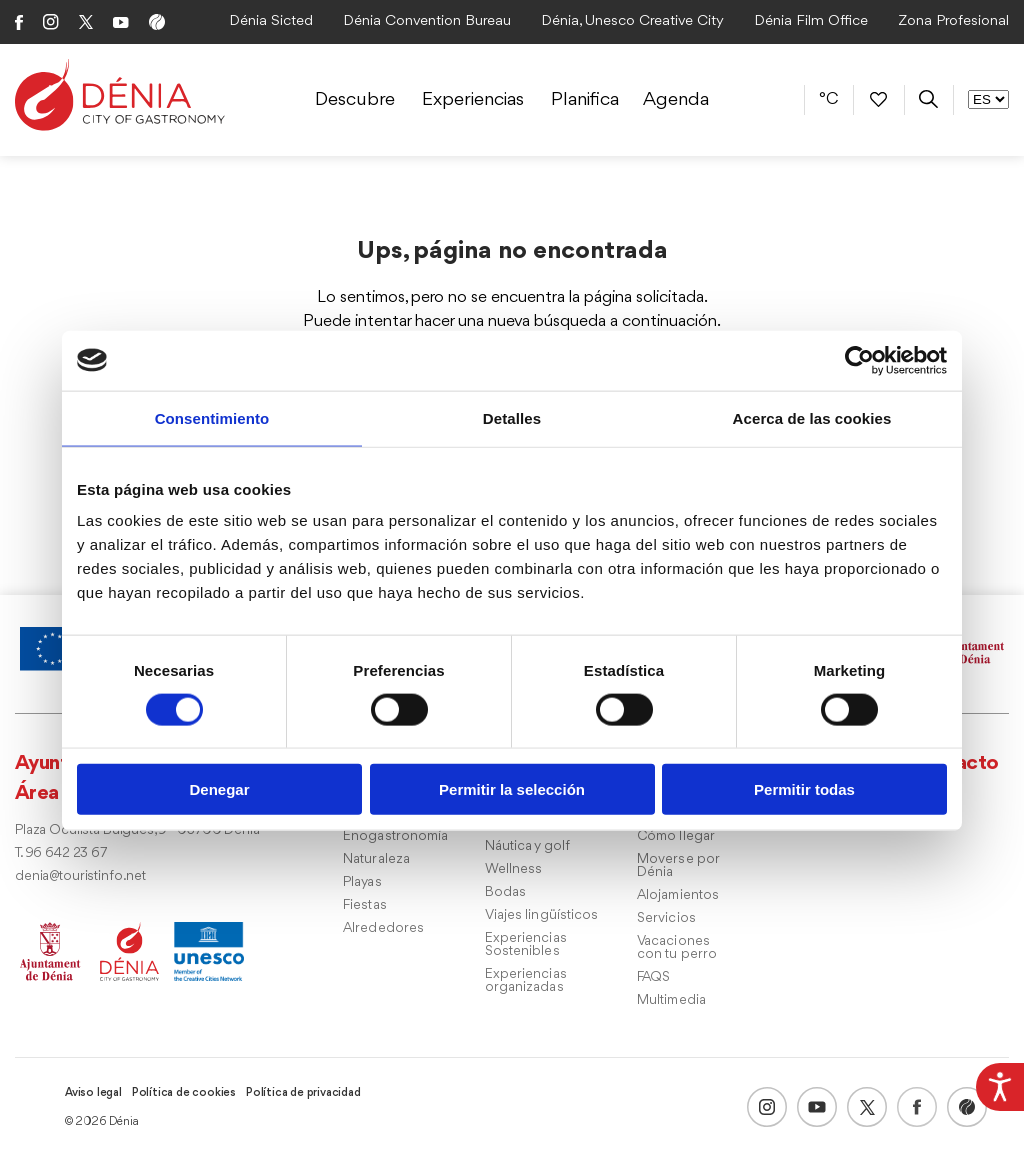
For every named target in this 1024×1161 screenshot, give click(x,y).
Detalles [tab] (512, 417)
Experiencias (473, 100)
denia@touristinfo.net (80, 876)
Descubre (355, 100)
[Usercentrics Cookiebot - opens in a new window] (859, 360)
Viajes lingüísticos (542, 915)
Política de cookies (184, 1093)
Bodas (506, 892)
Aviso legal (93, 1093)
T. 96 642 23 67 (61, 853)
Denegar (219, 789)
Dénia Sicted (271, 21)
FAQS (653, 977)
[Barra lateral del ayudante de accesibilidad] (1000, 1087)
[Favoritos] (878, 99)
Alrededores (383, 928)
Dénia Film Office (811, 21)
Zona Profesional (953, 21)
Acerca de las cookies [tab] (812, 417)
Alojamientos (678, 895)
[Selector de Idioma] (988, 99)
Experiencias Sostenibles (526, 945)
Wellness (514, 869)
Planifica (585, 100)
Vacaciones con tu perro (677, 948)
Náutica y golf (527, 846)
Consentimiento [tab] (212, 417)
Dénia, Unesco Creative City (632, 21)
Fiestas (365, 905)
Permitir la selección (512, 789)
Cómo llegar (676, 836)
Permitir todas (804, 789)
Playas (362, 882)
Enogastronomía (395, 836)
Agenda (676, 100)
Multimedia (671, 1000)
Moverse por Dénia (678, 866)
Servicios (666, 918)
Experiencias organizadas (526, 981)
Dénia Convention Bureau (427, 21)
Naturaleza (376, 859)
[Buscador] (928, 99)
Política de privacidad (303, 1093)
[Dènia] (120, 95)
